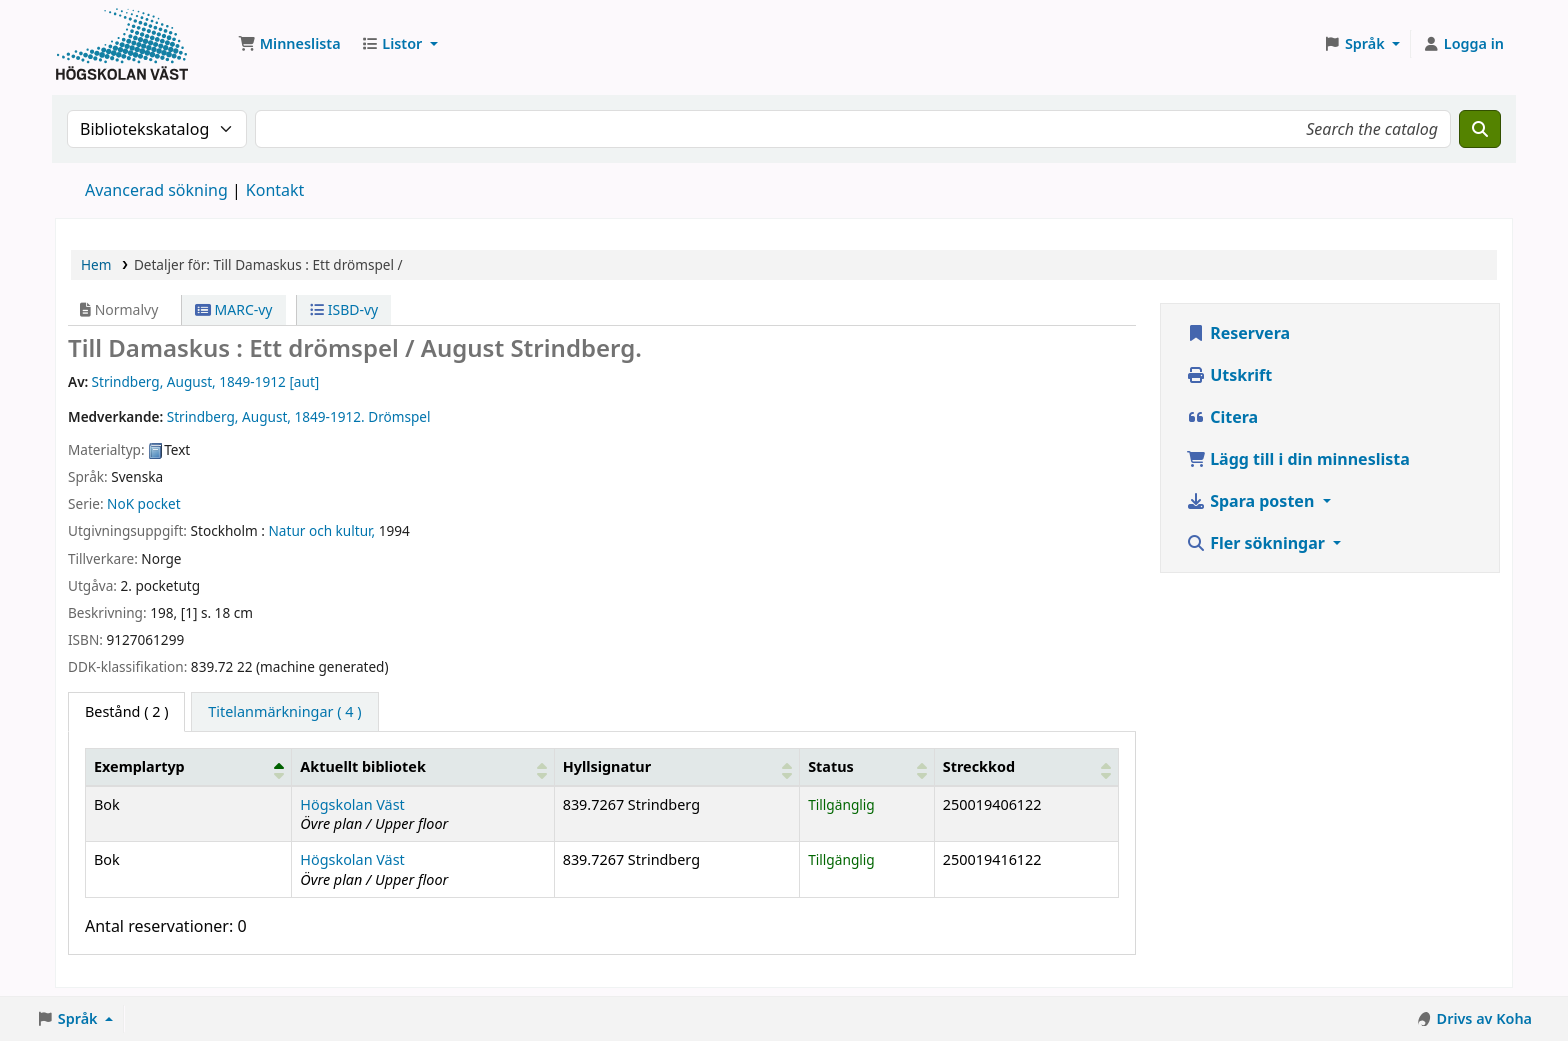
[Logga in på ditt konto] (1463, 44)
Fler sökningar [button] (1257, 543)
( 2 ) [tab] (126, 711)
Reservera (1238, 333)
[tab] (284, 712)
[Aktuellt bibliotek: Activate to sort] (423, 767)
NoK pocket (143, 503)
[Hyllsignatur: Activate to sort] (677, 767)
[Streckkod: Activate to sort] (1026, 767)
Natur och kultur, (322, 530)
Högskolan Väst (352, 804)
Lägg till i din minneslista (1298, 459)
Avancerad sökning (156, 190)
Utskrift (1229, 375)
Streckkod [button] (979, 766)
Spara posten (1252, 501)
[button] (289, 44)
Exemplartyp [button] (139, 766)
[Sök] (1480, 129)
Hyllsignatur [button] (607, 766)
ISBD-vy (344, 309)
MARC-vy (234, 309)
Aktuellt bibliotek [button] (362, 766)
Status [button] (831, 766)
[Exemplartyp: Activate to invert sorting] (189, 767)
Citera (1222, 417)
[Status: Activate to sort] (867, 767)
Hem (96, 264)
